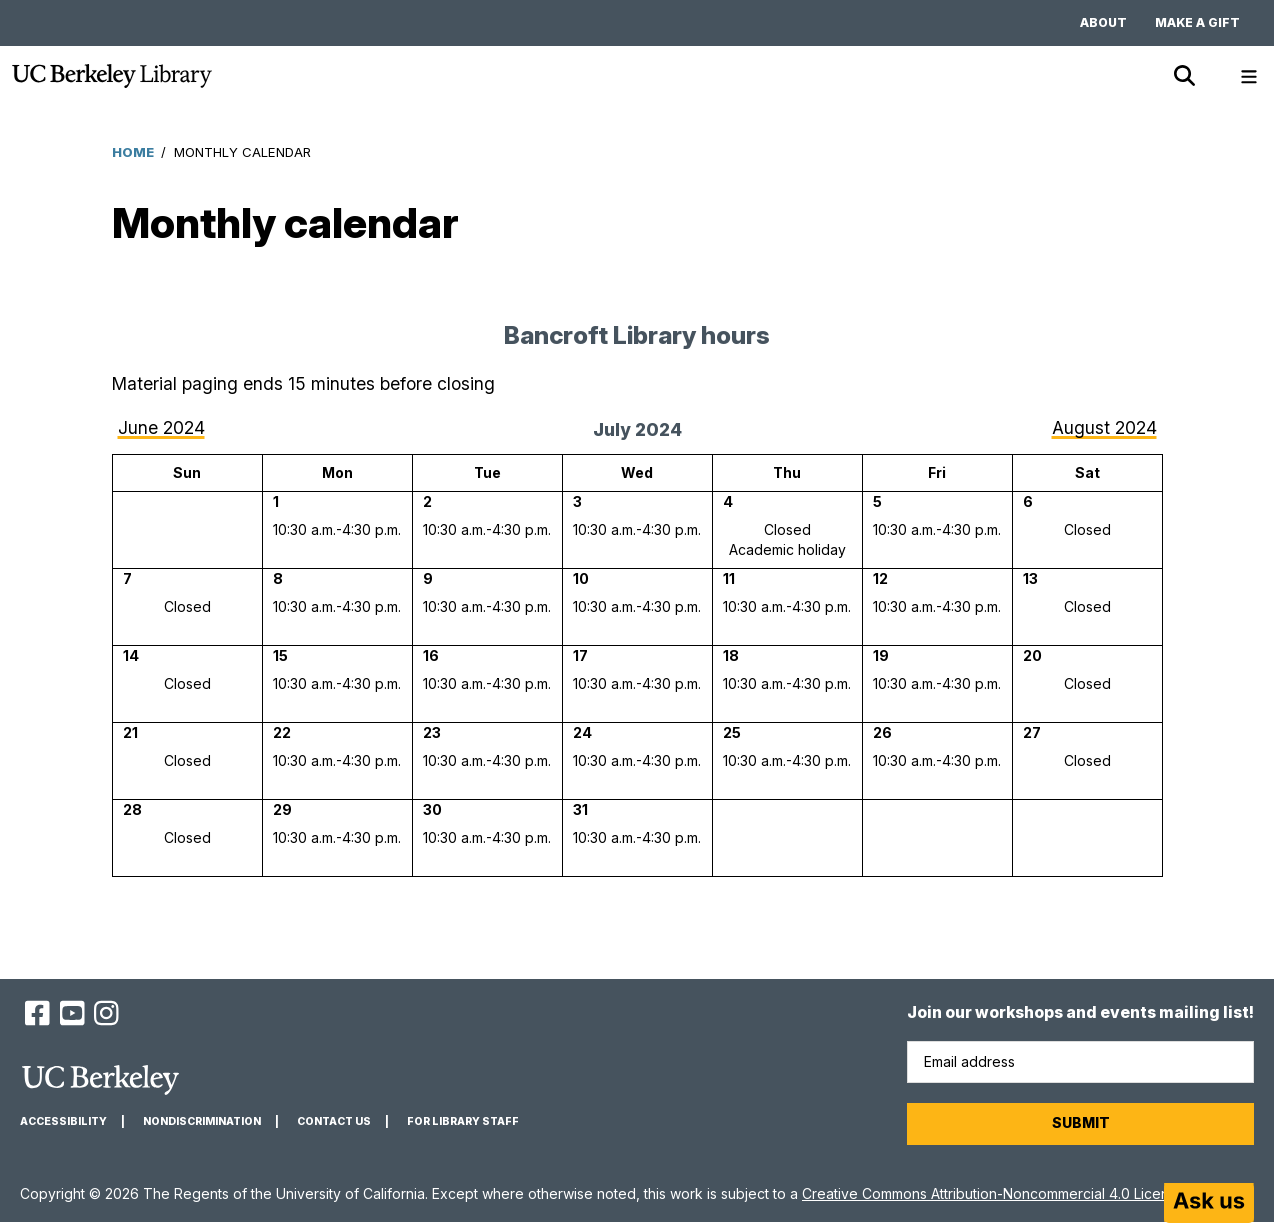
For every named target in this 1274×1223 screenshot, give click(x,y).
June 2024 (161, 427)
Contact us (334, 1121)
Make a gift (1197, 22)
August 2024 (1104, 427)
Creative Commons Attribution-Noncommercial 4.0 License (993, 1193)
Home (133, 152)
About (1103, 22)
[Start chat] (1209, 1203)
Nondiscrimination (202, 1121)
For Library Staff (463, 1121)
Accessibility (63, 1121)
